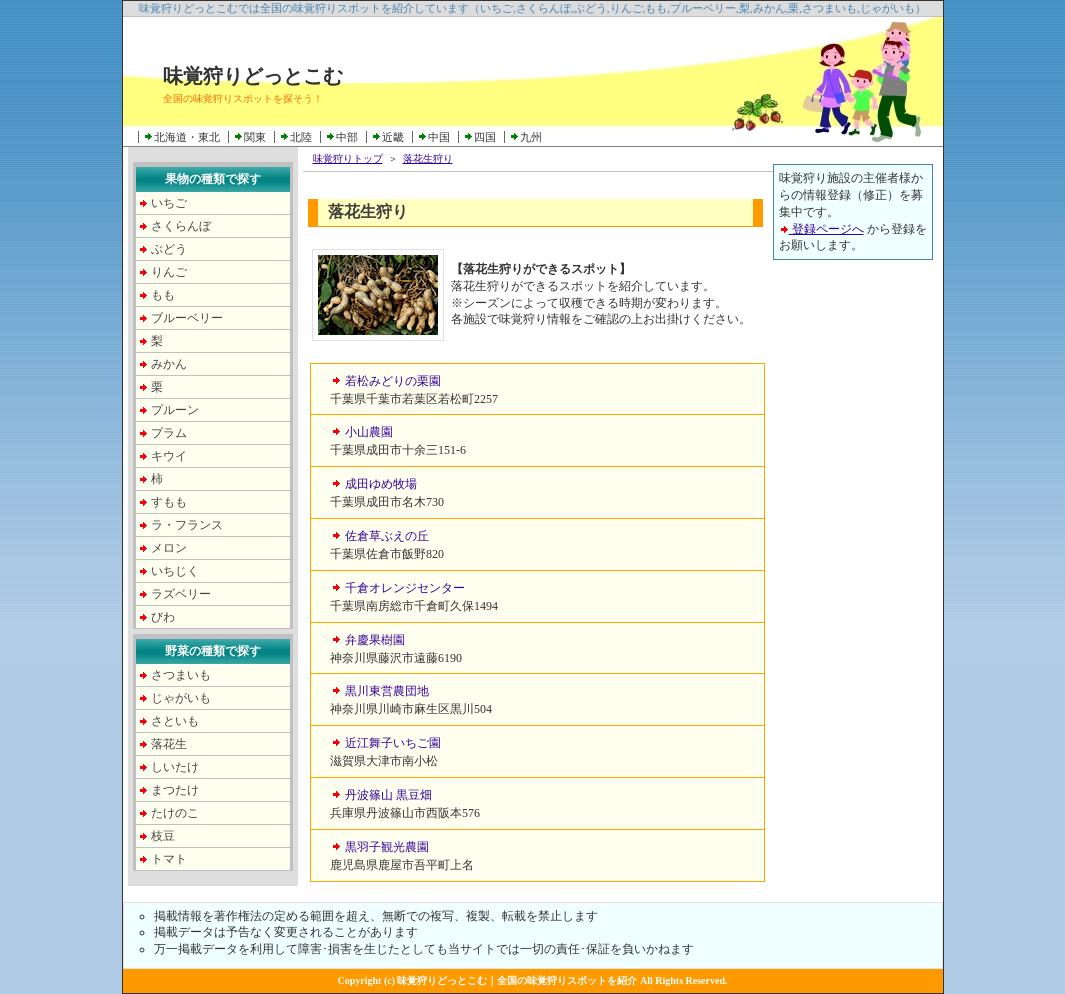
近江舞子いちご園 (393, 743)
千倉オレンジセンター (405, 588)
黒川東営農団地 (387, 691)
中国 (439, 137)
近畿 (393, 137)
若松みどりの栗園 (393, 381)
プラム (169, 433)
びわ (163, 617)
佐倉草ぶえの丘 (387, 536)
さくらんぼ (181, 226)
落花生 (169, 744)
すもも (169, 502)
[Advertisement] (853, 577)
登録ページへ (821, 229)
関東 (255, 137)
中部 (347, 137)
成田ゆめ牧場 (381, 484)
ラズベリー (181, 594)
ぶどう (169, 249)
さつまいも (181, 675)
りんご (169, 272)
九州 (531, 137)
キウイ (169, 456)
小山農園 (369, 432)
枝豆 (163, 836)
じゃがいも (181, 698)
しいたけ (175, 767)
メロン (169, 548)
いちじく (175, 571)
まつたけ (175, 790)
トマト (169, 859)
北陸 (301, 137)
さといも (175, 721)
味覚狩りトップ (348, 158)
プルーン (175, 410)
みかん (169, 364)
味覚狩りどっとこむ (253, 76)
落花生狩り (428, 158)
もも (163, 295)
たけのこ (175, 813)
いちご (169, 203)
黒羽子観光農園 (387, 847)
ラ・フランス (187, 525)
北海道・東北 (187, 137)
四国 (485, 137)
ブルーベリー (187, 318)
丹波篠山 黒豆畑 (388, 795)
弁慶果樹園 (375, 640)
